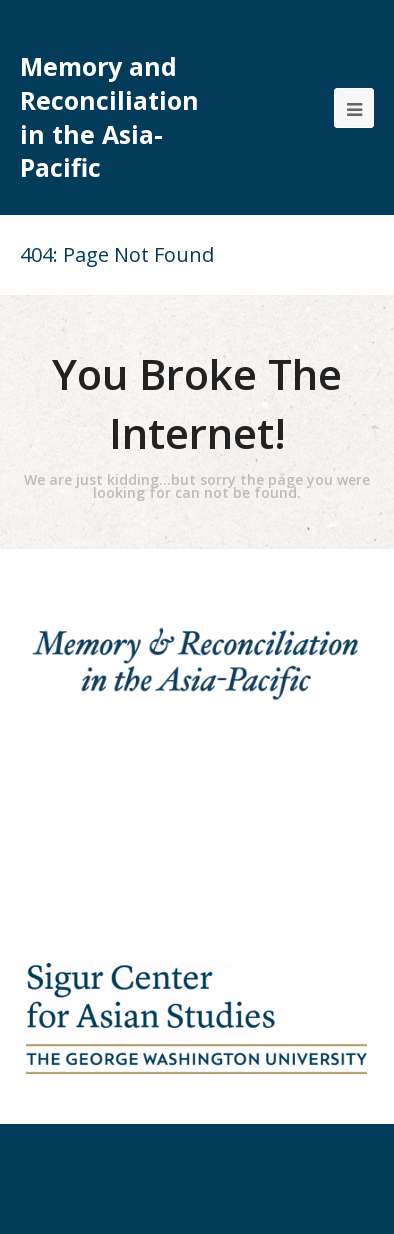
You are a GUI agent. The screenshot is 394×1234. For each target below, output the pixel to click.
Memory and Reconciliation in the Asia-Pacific (109, 117)
